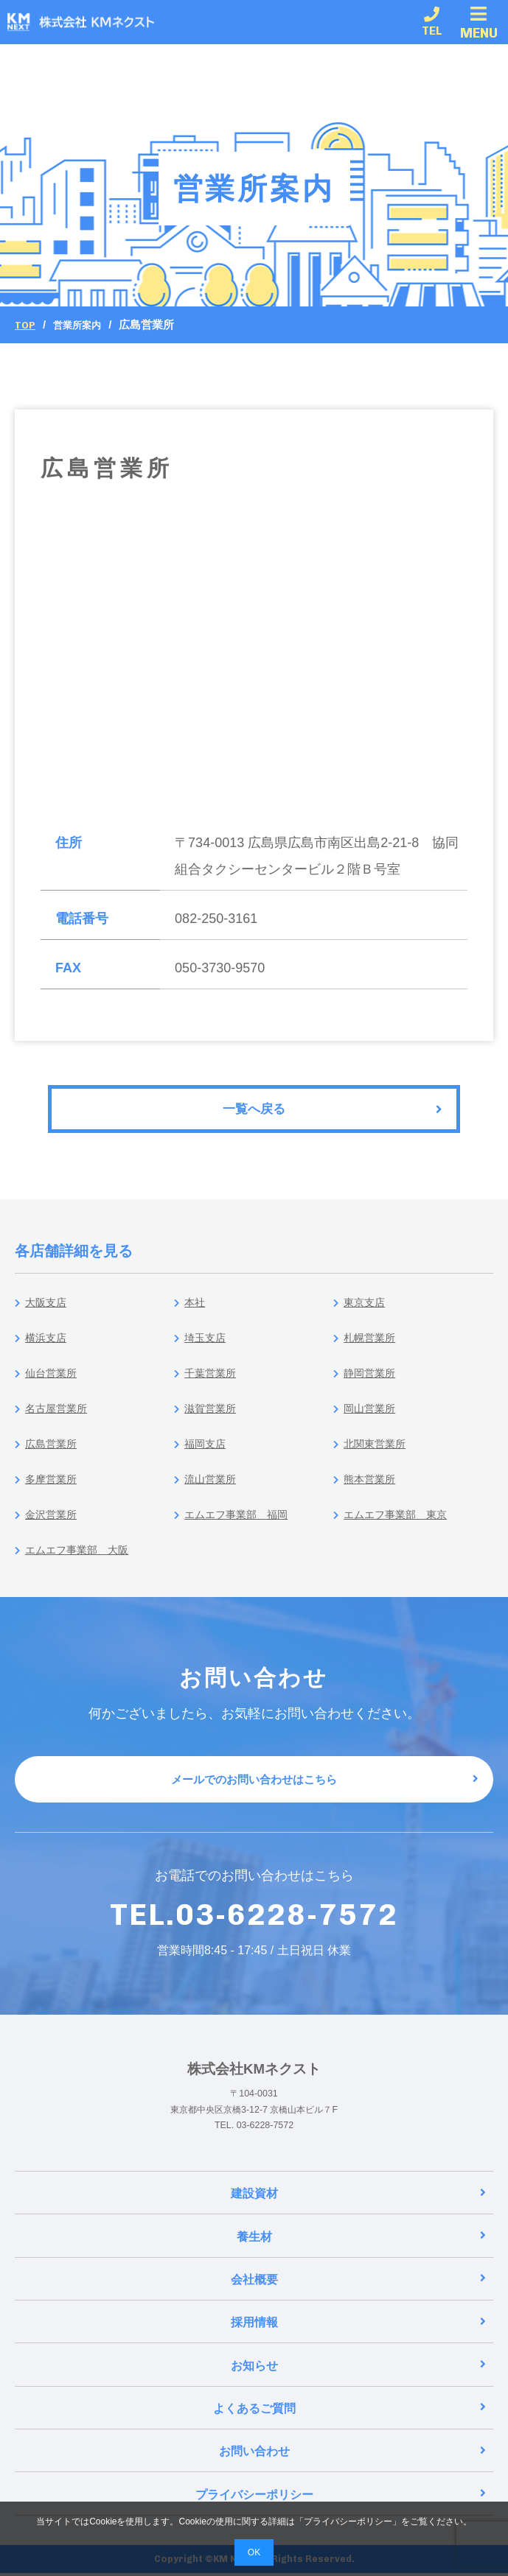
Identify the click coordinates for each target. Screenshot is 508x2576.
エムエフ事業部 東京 (401, 1525)
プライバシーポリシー (341, 2497)
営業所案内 (83, 324)
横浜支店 (46, 1348)
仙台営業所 (52, 1384)
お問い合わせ (353, 2456)
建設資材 (359, 2208)
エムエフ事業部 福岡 (242, 1525)
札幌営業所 (370, 1348)
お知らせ (359, 2374)
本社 (192, 1313)
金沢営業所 (52, 1525)
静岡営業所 (370, 1384)
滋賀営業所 (211, 1419)
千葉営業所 (211, 1384)
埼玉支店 (205, 1348)
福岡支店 (205, 1454)
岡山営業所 (370, 1419)
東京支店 (364, 1313)
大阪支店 (46, 1313)
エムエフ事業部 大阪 (83, 1561)
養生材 (362, 2250)
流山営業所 (211, 1490)
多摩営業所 (52, 1490)
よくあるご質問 (350, 2415)
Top (26, 324)
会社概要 (359, 2291)
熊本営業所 (370, 1490)
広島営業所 (52, 1454)
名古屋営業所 (58, 1419)
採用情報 (359, 2332)
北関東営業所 (376, 1454)
